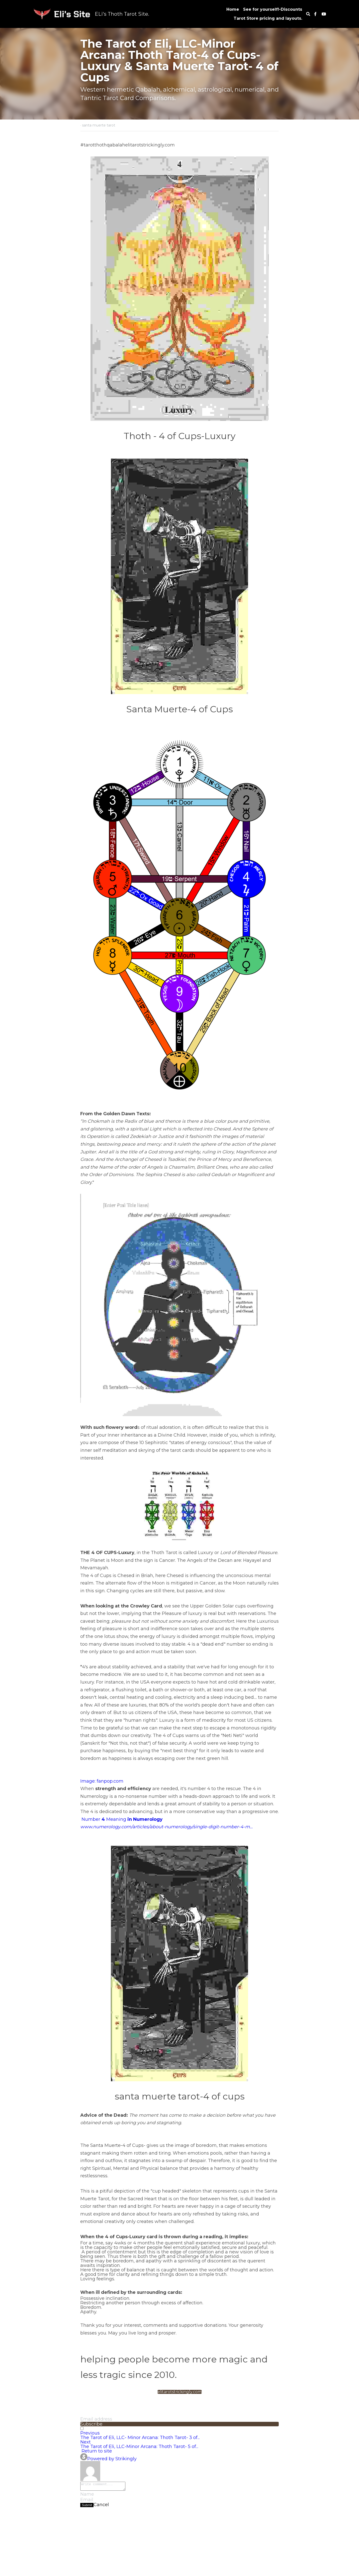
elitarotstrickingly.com (180, 2392)
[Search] (308, 14)
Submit (87, 2506)
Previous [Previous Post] (90, 2433)
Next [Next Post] (85, 2442)
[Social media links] (315, 14)
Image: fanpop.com (101, 1781)
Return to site (96, 2451)
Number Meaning (122, 1819)
